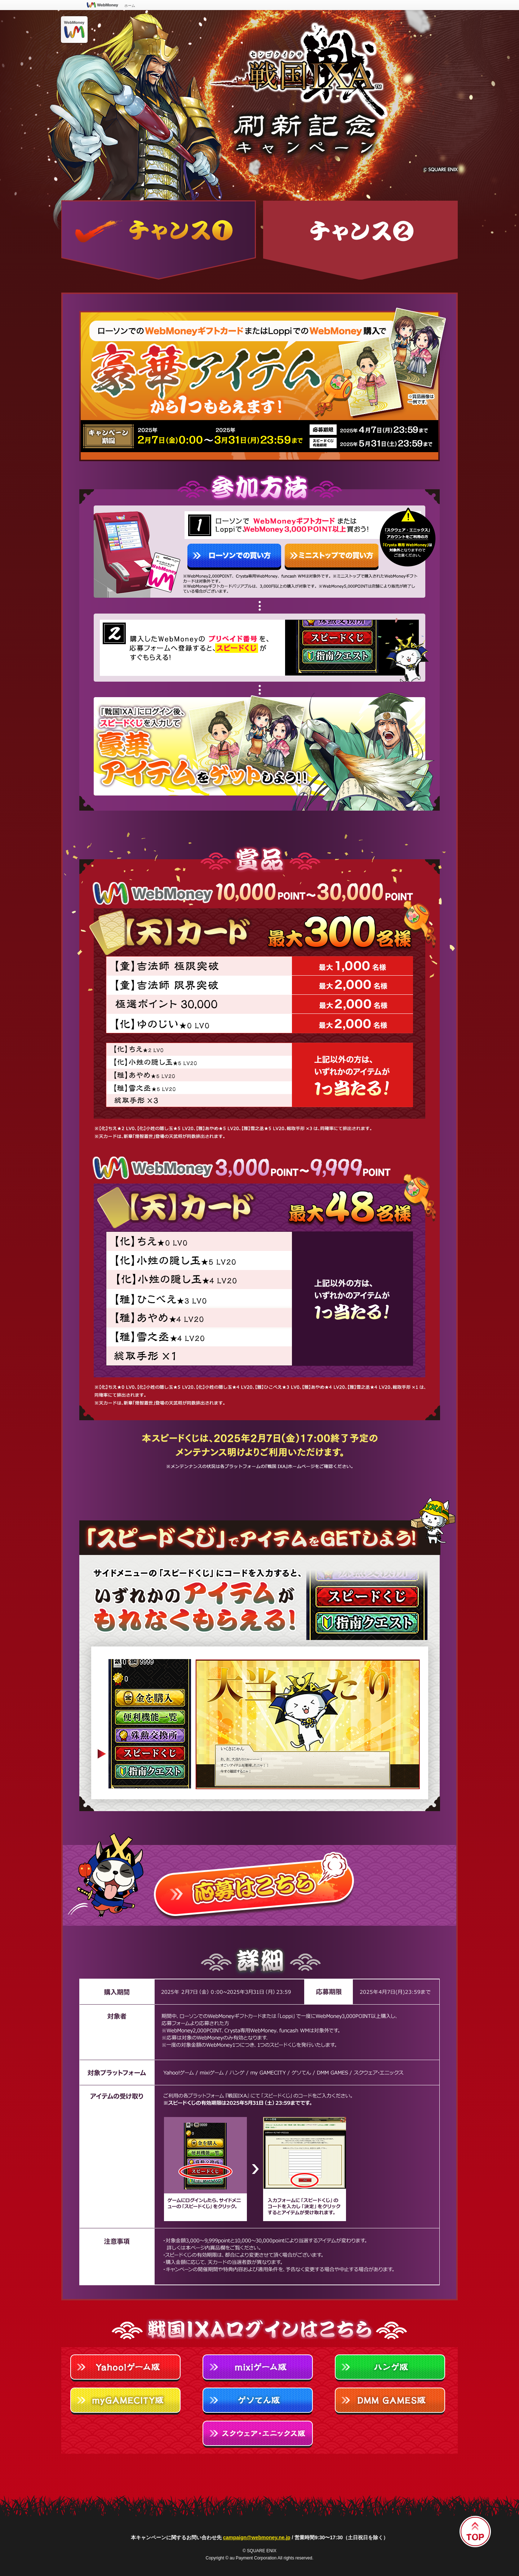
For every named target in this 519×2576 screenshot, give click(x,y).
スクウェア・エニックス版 (259, 2435)
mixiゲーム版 (259, 2369)
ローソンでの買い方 (234, 557)
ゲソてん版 (259, 2402)
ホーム (129, 6)
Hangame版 (392, 2369)
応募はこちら (259, 1879)
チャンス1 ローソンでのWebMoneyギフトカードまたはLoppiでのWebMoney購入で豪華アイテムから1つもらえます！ (158, 240)
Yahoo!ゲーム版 (127, 2369)
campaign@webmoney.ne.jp (256, 2537)
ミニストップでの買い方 (331, 557)
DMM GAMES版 (392, 2402)
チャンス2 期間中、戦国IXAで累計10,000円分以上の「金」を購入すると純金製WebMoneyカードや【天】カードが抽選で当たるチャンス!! (360, 240)
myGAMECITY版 (127, 2402)
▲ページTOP (475, 2531)
